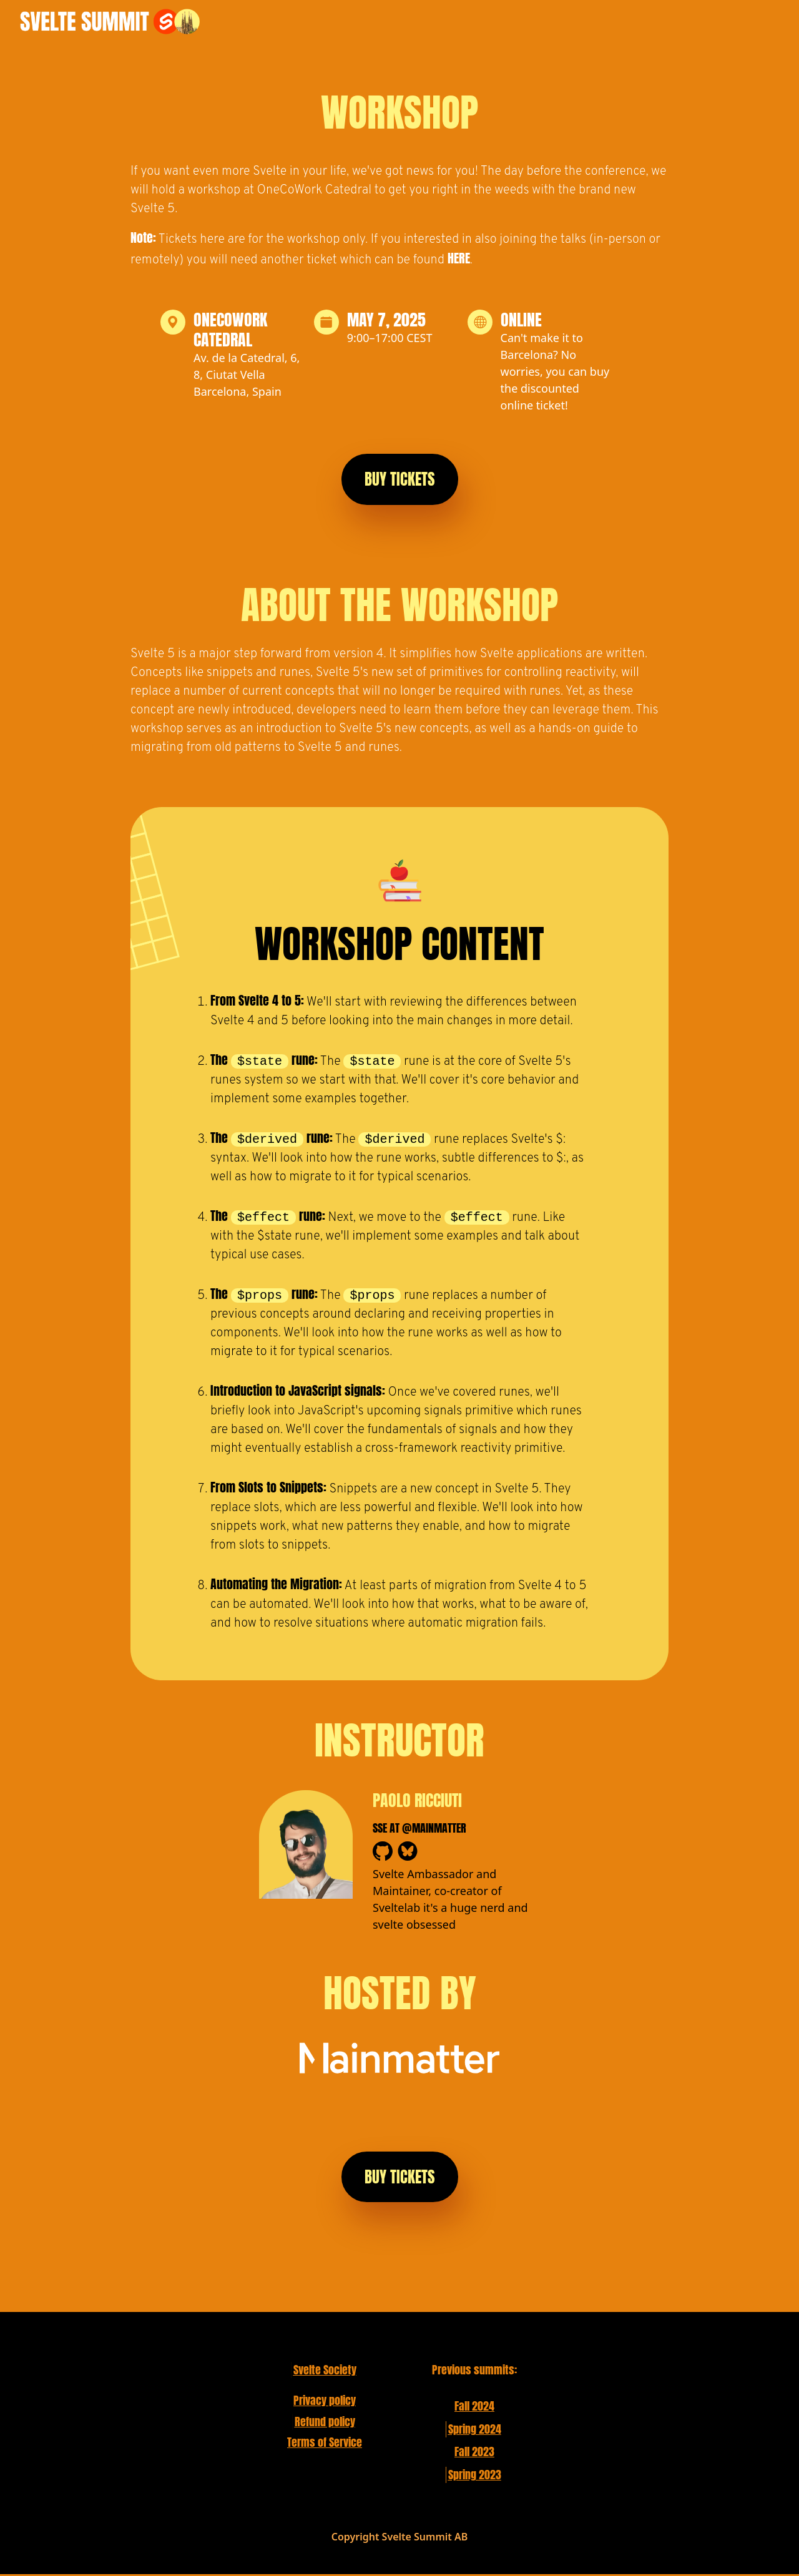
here (459, 258)
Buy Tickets (400, 479)
